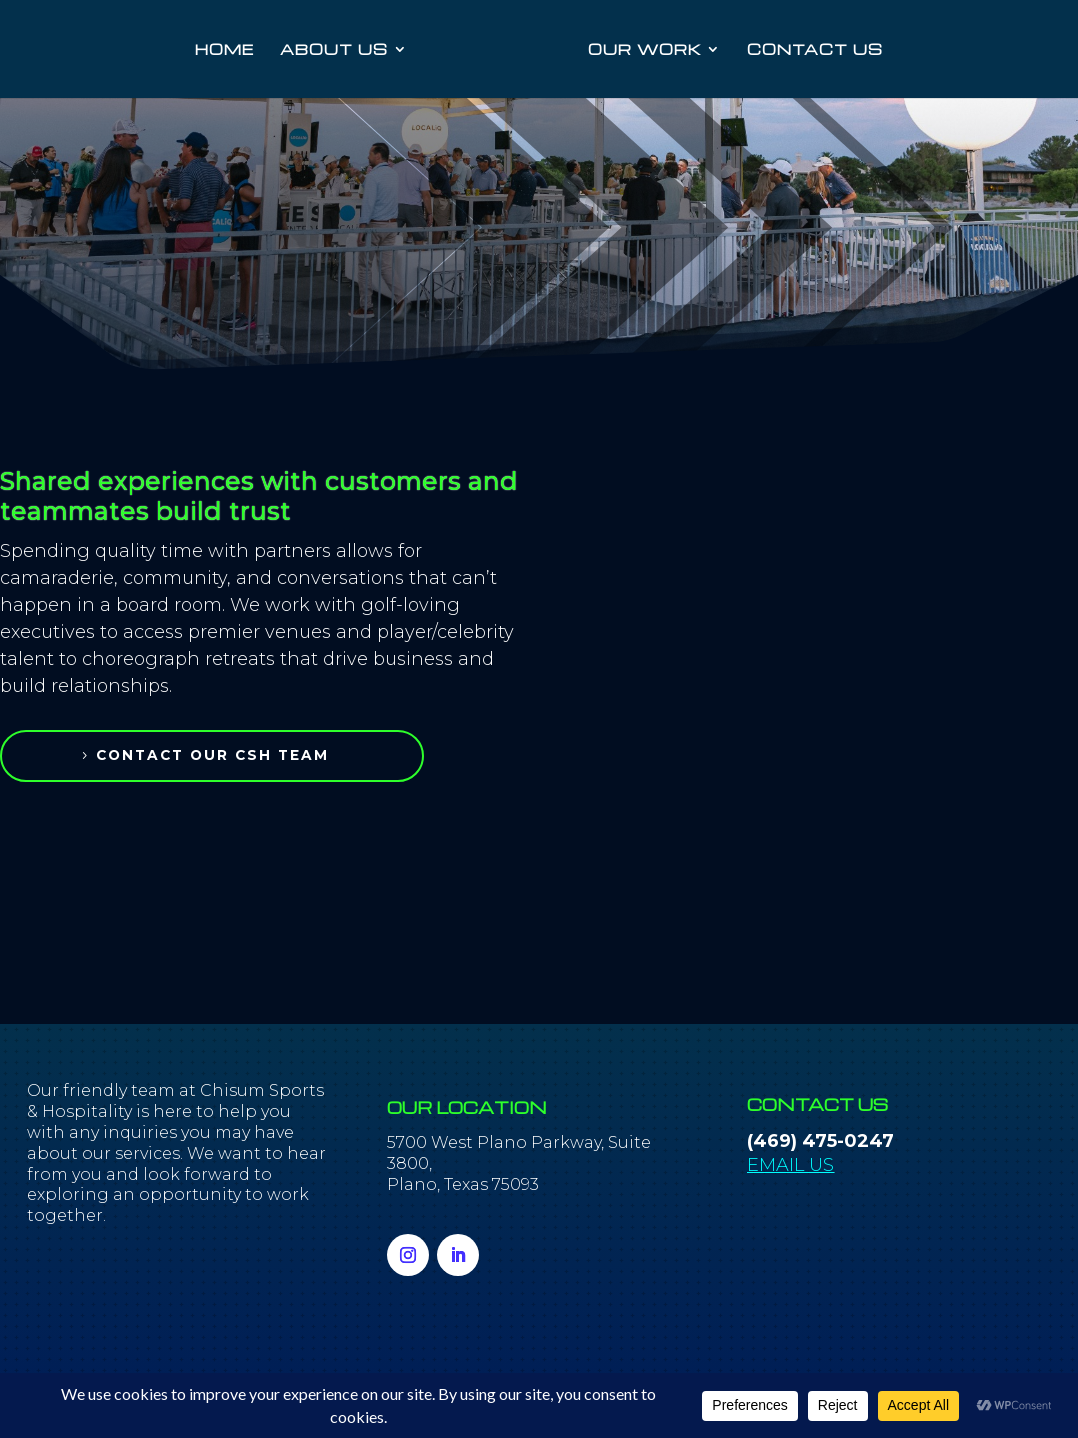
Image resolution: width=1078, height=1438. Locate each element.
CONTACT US (814, 50)
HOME (225, 50)
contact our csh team (222, 755)
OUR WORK (643, 50)
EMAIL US (790, 1165)
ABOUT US (335, 50)
